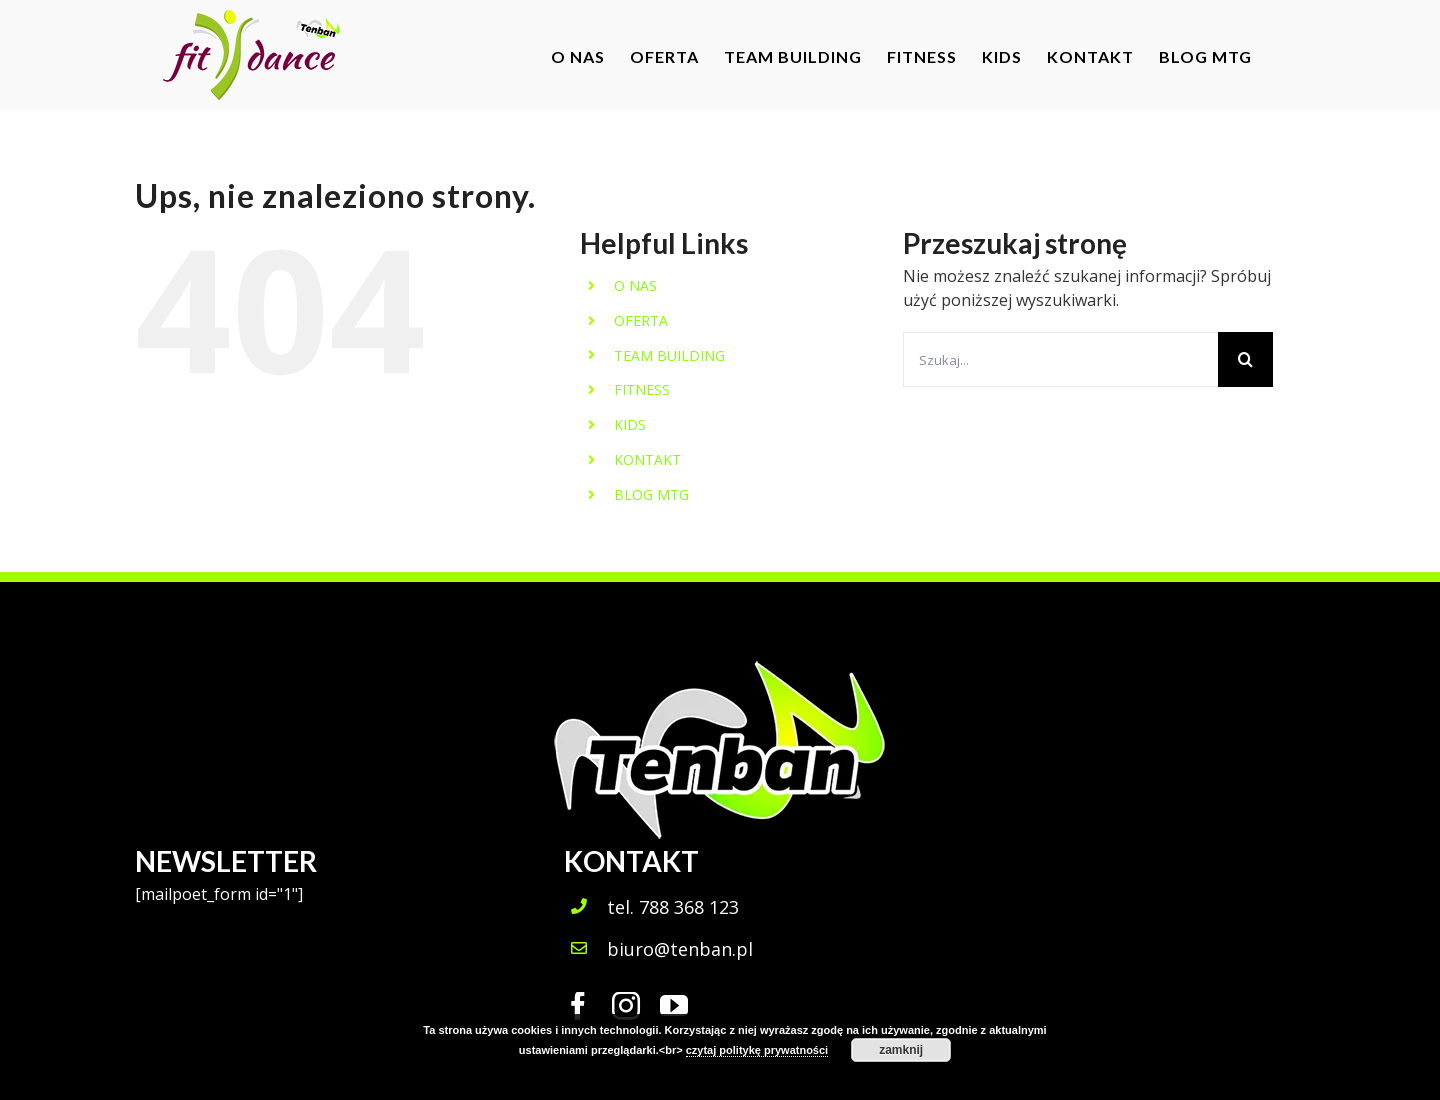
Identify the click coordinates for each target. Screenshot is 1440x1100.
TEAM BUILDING (669, 355)
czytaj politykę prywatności (757, 1050)
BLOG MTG (651, 494)
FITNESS (642, 389)
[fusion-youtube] (674, 1006)
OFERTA (641, 320)
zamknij (901, 1050)
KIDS (630, 424)
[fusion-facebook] (578, 1006)
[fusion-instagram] (626, 1006)
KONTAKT (647, 459)
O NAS (635, 285)
